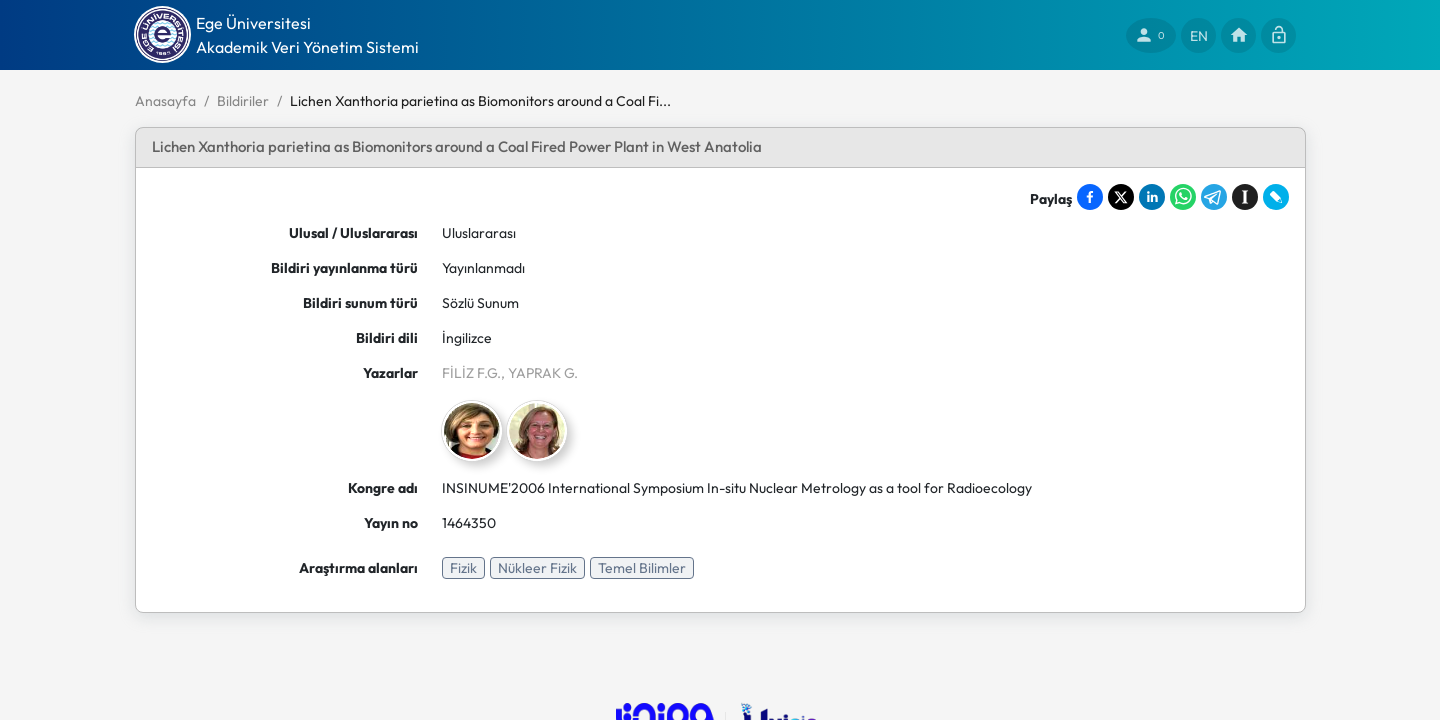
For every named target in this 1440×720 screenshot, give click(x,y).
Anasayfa (165, 101)
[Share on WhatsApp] (1183, 197)
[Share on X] (1121, 197)
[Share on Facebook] (1090, 197)
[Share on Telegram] (1214, 197)
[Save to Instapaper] (1245, 197)
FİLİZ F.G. (471, 373)
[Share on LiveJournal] (1276, 197)
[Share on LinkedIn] (1152, 197)
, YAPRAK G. (539, 373)
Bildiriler (243, 101)
